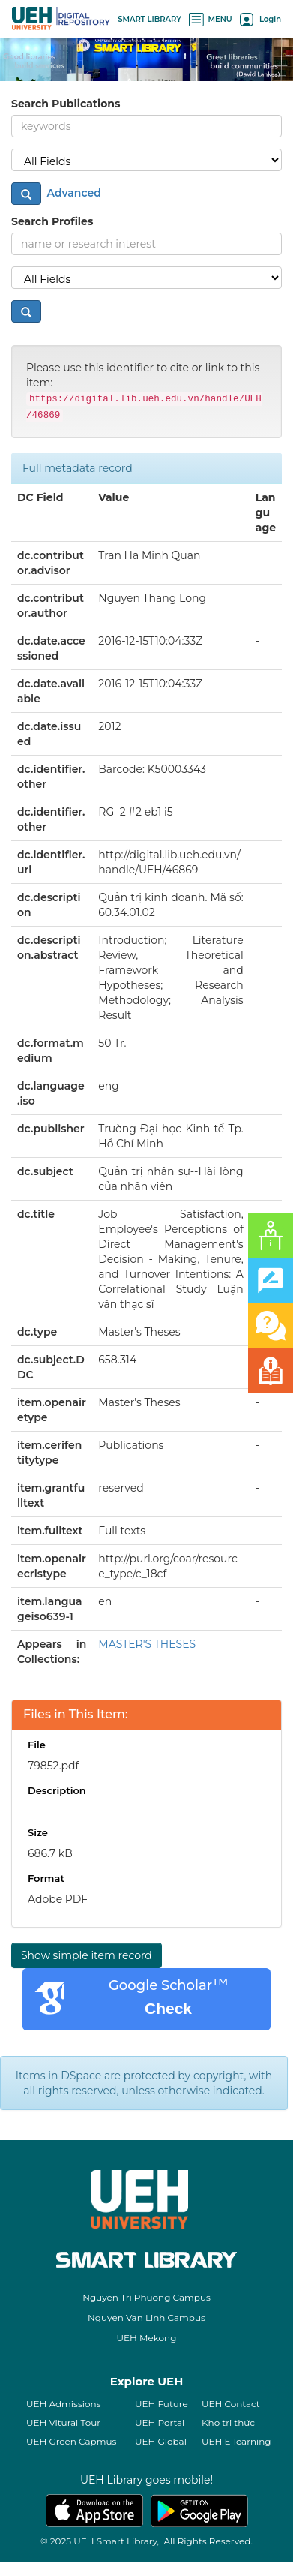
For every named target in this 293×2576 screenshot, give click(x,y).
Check (168, 2008)
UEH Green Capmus (71, 2441)
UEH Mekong (147, 2337)
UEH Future (161, 2403)
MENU (210, 19)
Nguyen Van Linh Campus (146, 2317)
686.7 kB (50, 1853)
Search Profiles (52, 221)
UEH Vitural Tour (63, 2422)
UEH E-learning (236, 2441)
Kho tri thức (228, 2422)
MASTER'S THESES (147, 1644)
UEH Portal (159, 2422)
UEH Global (161, 2441)
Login (260, 19)
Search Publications (65, 103)
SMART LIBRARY (149, 19)
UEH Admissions (63, 2403)
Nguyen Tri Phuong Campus (146, 2297)
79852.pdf (53, 1765)
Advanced (72, 193)
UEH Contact (231, 2403)
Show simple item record (86, 1955)
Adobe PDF (58, 1899)
